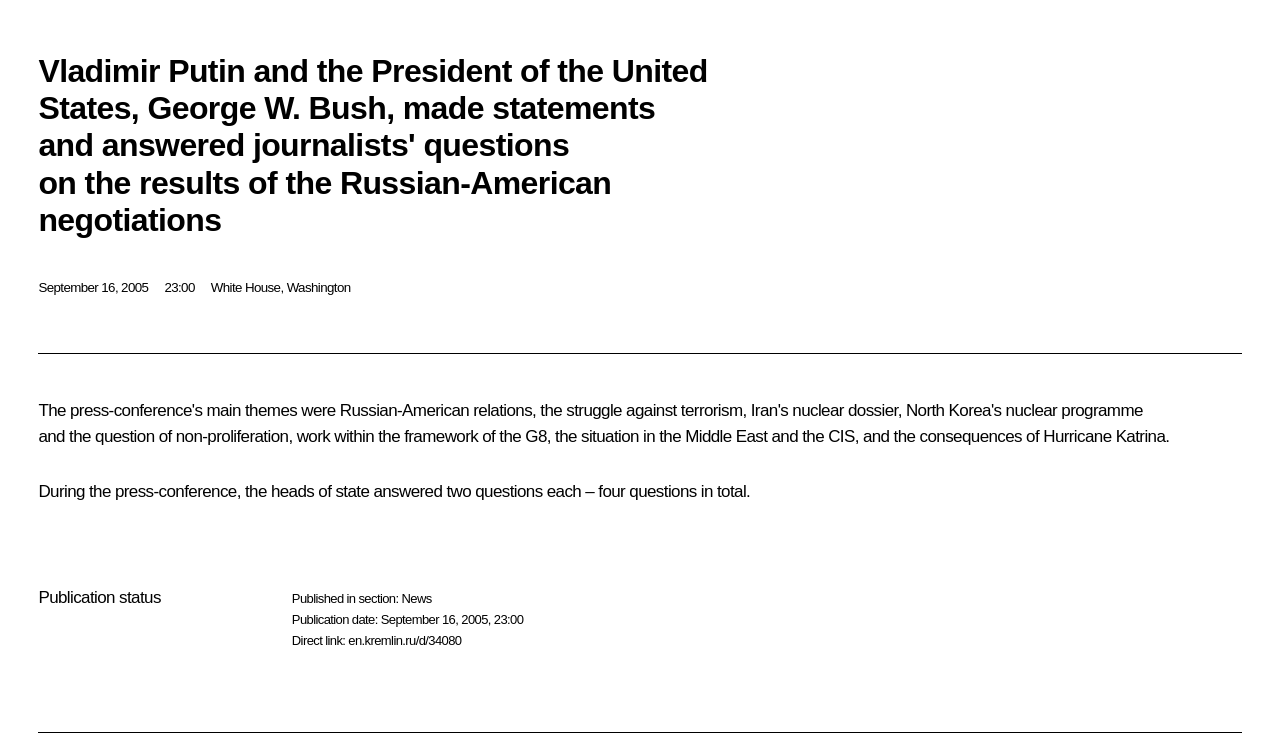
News (416, 598)
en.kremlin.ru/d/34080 (404, 640)
